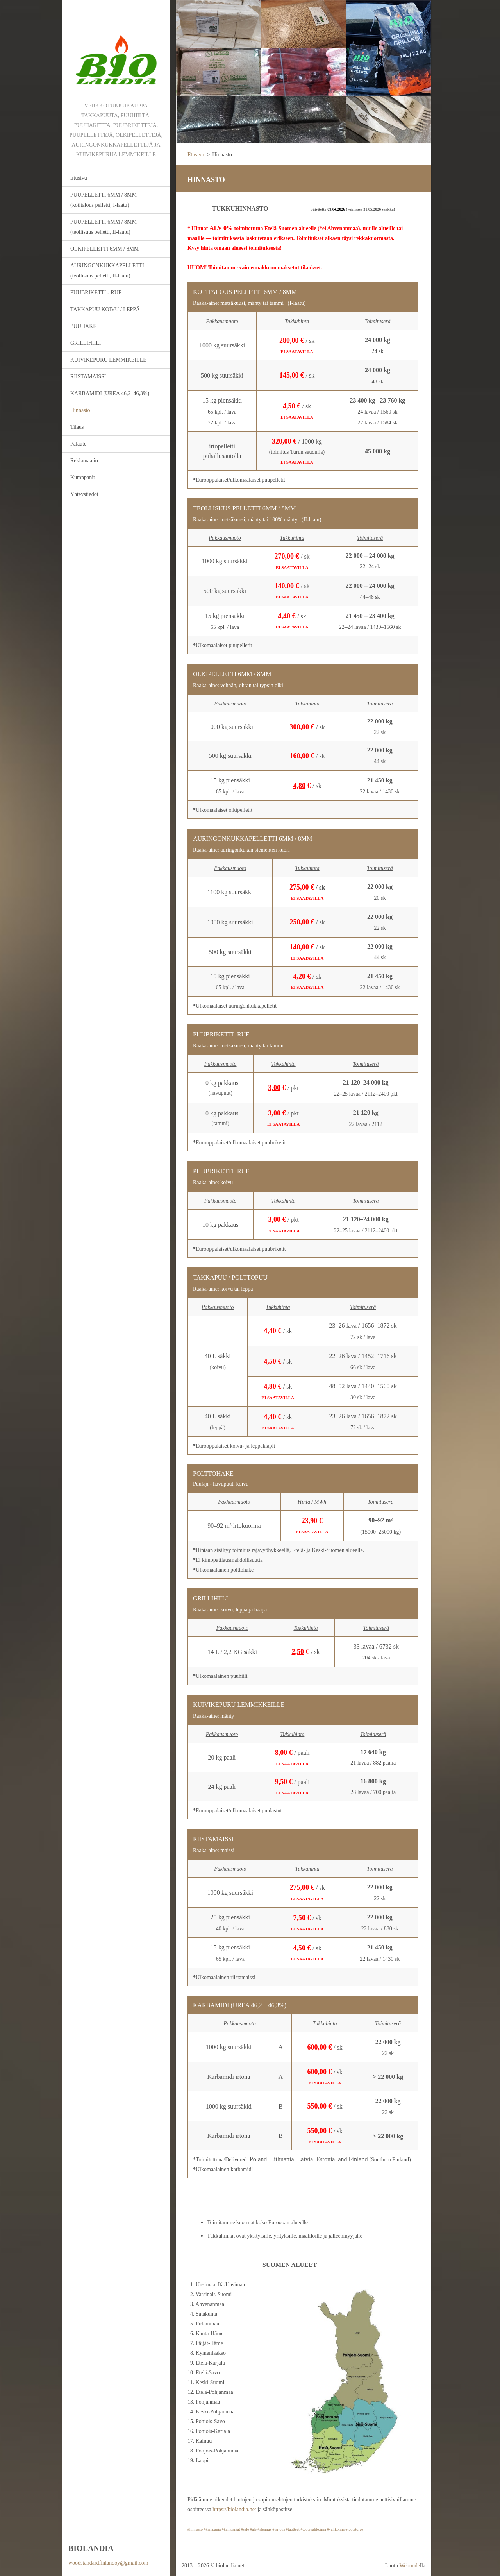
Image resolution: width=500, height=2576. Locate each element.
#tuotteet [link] (293, 2529)
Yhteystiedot (84, 494)
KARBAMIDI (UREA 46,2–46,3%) (109, 393)
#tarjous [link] (278, 2529)
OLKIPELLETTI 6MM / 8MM (104, 249)
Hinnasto (80, 410)
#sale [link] (245, 2529)
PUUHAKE (83, 326)
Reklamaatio (84, 461)
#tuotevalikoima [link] (313, 2529)
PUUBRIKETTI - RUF (95, 292)
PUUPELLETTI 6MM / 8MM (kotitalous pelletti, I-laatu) (103, 200)
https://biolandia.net (234, 2509)
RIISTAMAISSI (88, 377)
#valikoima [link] (336, 2529)
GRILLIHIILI (85, 343)
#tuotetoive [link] (354, 2529)
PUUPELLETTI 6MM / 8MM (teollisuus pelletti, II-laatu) (103, 227)
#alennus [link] (264, 2529)
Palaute (78, 444)
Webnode (410, 2566)
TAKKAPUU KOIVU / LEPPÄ (105, 309)
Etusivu (78, 178)
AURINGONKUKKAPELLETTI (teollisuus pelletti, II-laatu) (107, 271)
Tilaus (77, 427)
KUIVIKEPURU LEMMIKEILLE (108, 360)
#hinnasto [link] (195, 2529)
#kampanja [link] (212, 2529)
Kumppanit (82, 477)
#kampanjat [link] (231, 2529)
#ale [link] (253, 2529)
